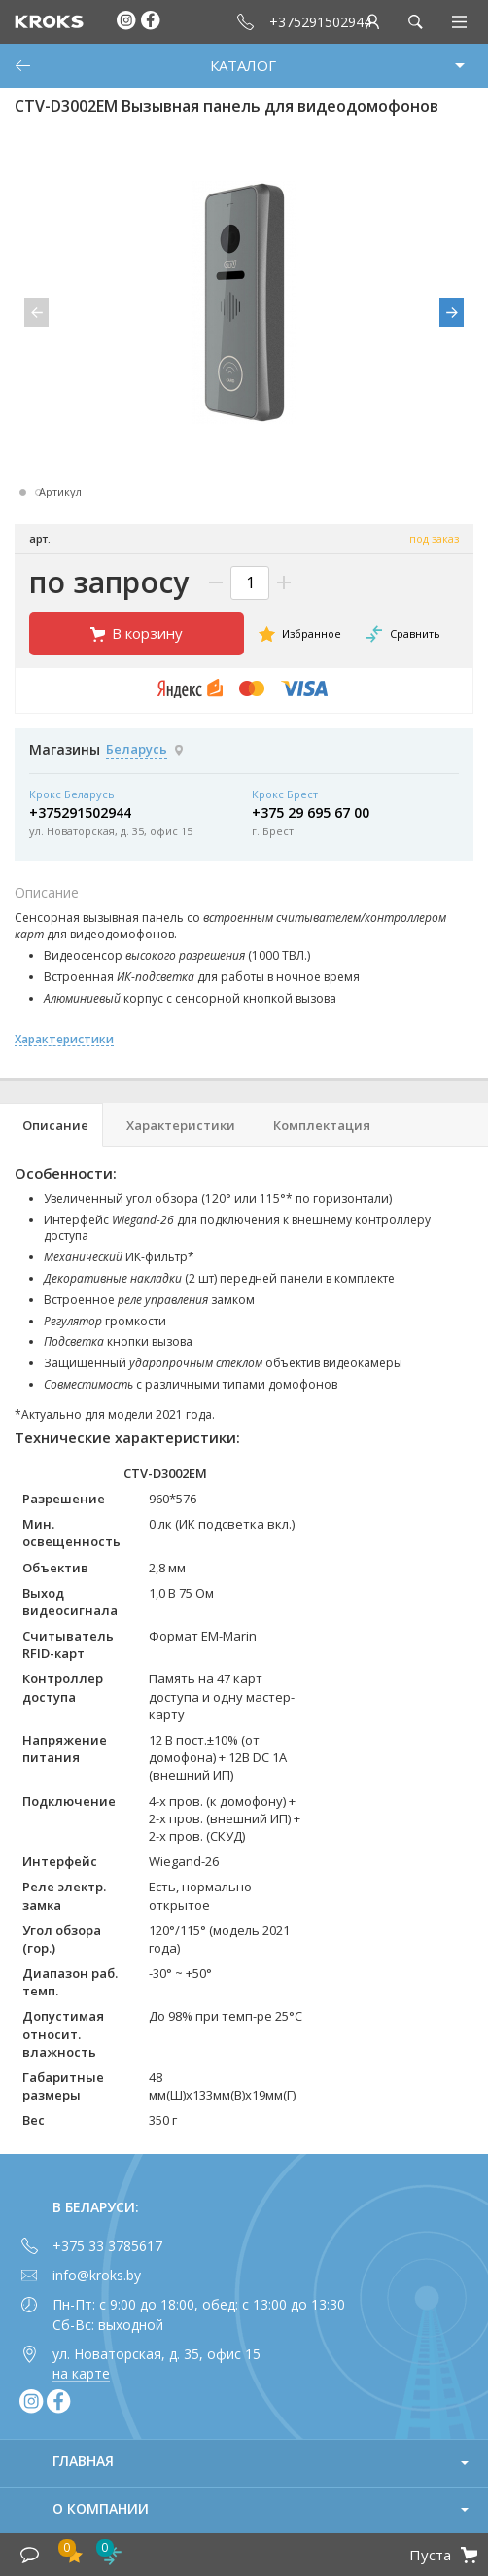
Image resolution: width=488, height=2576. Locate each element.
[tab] (51, 1125)
